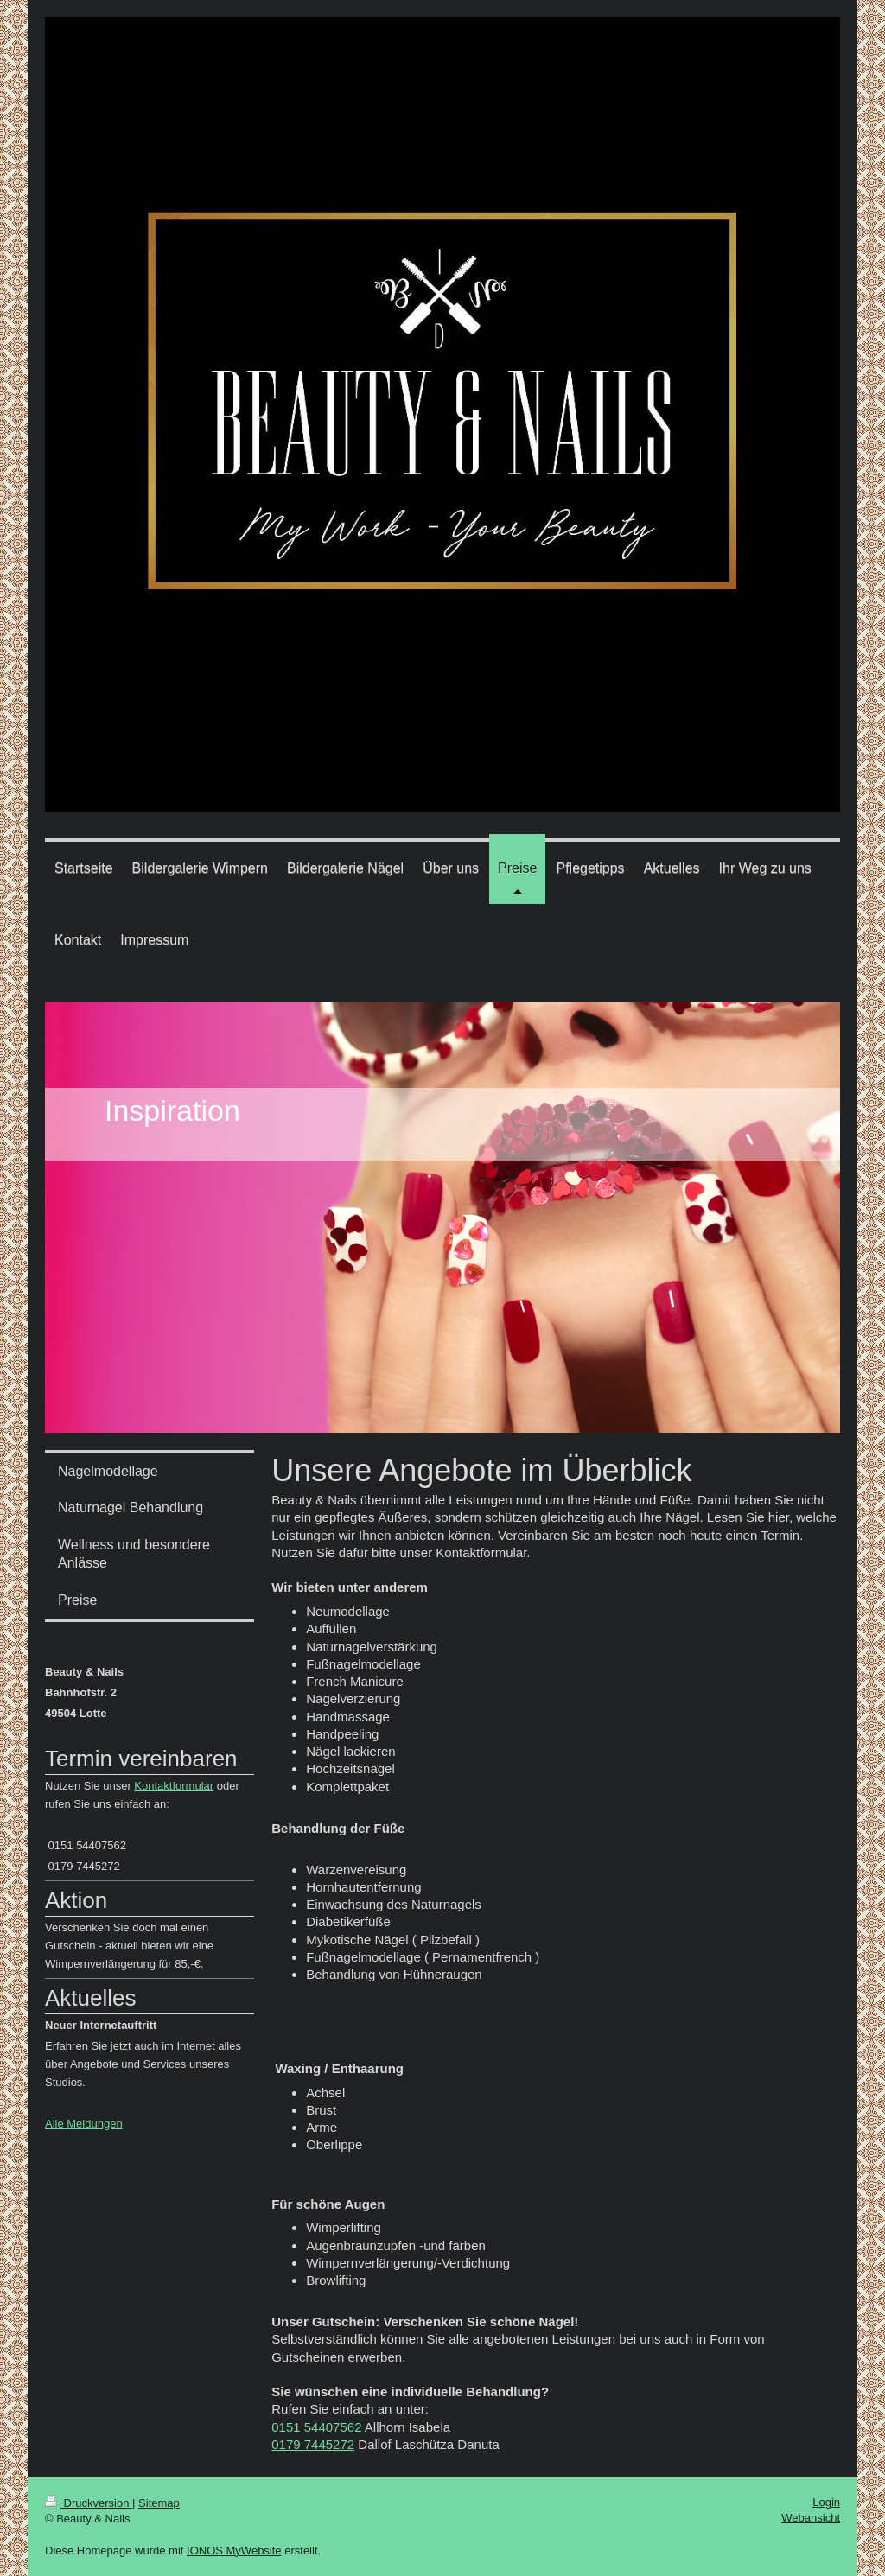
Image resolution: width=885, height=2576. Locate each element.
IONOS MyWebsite (234, 2550)
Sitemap (159, 2502)
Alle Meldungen (84, 2123)
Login (826, 2502)
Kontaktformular (173, 1785)
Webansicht (810, 2517)
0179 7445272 (312, 2444)
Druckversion (88, 2502)
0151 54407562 (316, 2427)
